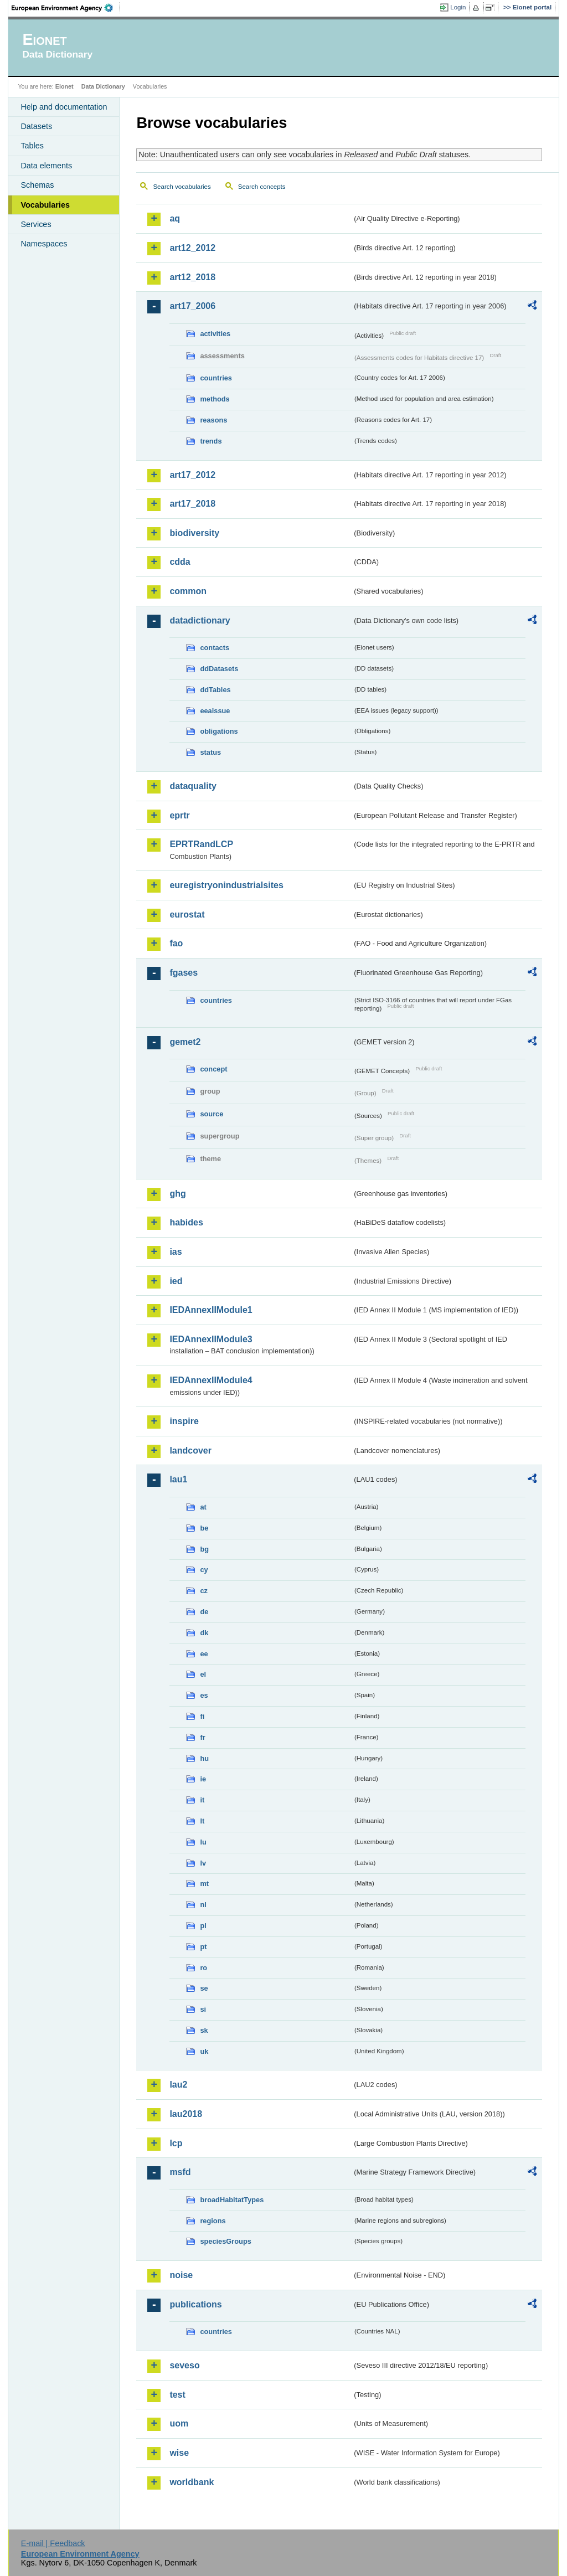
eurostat (186, 914)
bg (204, 1549)
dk (204, 1633)
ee (204, 1654)
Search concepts (262, 186)
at (203, 1507)
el (203, 1674)
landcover (190, 1450)
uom (178, 2423)
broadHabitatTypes (232, 2200)
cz (204, 1590)
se (204, 1988)
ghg (177, 1193)
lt (202, 1821)
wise (179, 2452)
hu (204, 1758)
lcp (175, 2143)
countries (216, 378)
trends (210, 441)
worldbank (191, 2482)
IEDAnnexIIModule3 (210, 1339)
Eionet (64, 86)
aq (174, 218)
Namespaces (43, 243)
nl (203, 1904)
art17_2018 (192, 503)
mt (204, 1883)
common (188, 591)
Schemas (37, 185)
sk (204, 2030)
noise (181, 2275)
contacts (214, 647)
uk (204, 2051)
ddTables (215, 690)
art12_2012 (192, 248)
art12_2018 (192, 277)
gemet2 (184, 1042)
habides (186, 1222)
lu (203, 1842)
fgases (183, 972)
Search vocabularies (181, 186)
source (211, 1114)
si (203, 2009)
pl (203, 1925)
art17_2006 (192, 306)
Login (458, 7)
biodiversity (194, 533)
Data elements (46, 165)
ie (203, 1779)
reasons (213, 420)
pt (203, 1947)
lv (203, 1863)
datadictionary (199, 620)
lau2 (178, 2084)
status (210, 752)
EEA (66, 7)
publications (195, 2304)
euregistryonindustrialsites (226, 885)
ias (175, 1251)
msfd (179, 2172)
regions (212, 2221)
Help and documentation (63, 106)
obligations (219, 731)
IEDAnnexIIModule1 (210, 1310)
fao (176, 943)
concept (213, 1069)
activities (215, 333)
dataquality (192, 786)
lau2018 (185, 2114)
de (204, 1612)
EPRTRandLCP (201, 844)
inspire (183, 1421)
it (202, 1800)
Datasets (36, 126)
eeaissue (215, 711)
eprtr (179, 815)
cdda (179, 561)
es (204, 1695)
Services (35, 224)
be (204, 1528)
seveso (184, 2365)
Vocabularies (45, 204)
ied (175, 1281)
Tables (32, 145)
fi (202, 1716)
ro (203, 1968)
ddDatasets (219, 668)
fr (202, 1737)
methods (214, 399)
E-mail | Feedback (53, 2543)
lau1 (178, 1479)
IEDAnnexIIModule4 (210, 1380)
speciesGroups (225, 2241)
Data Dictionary (103, 86)
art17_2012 (192, 475)
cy (204, 1569)
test (177, 2394)
